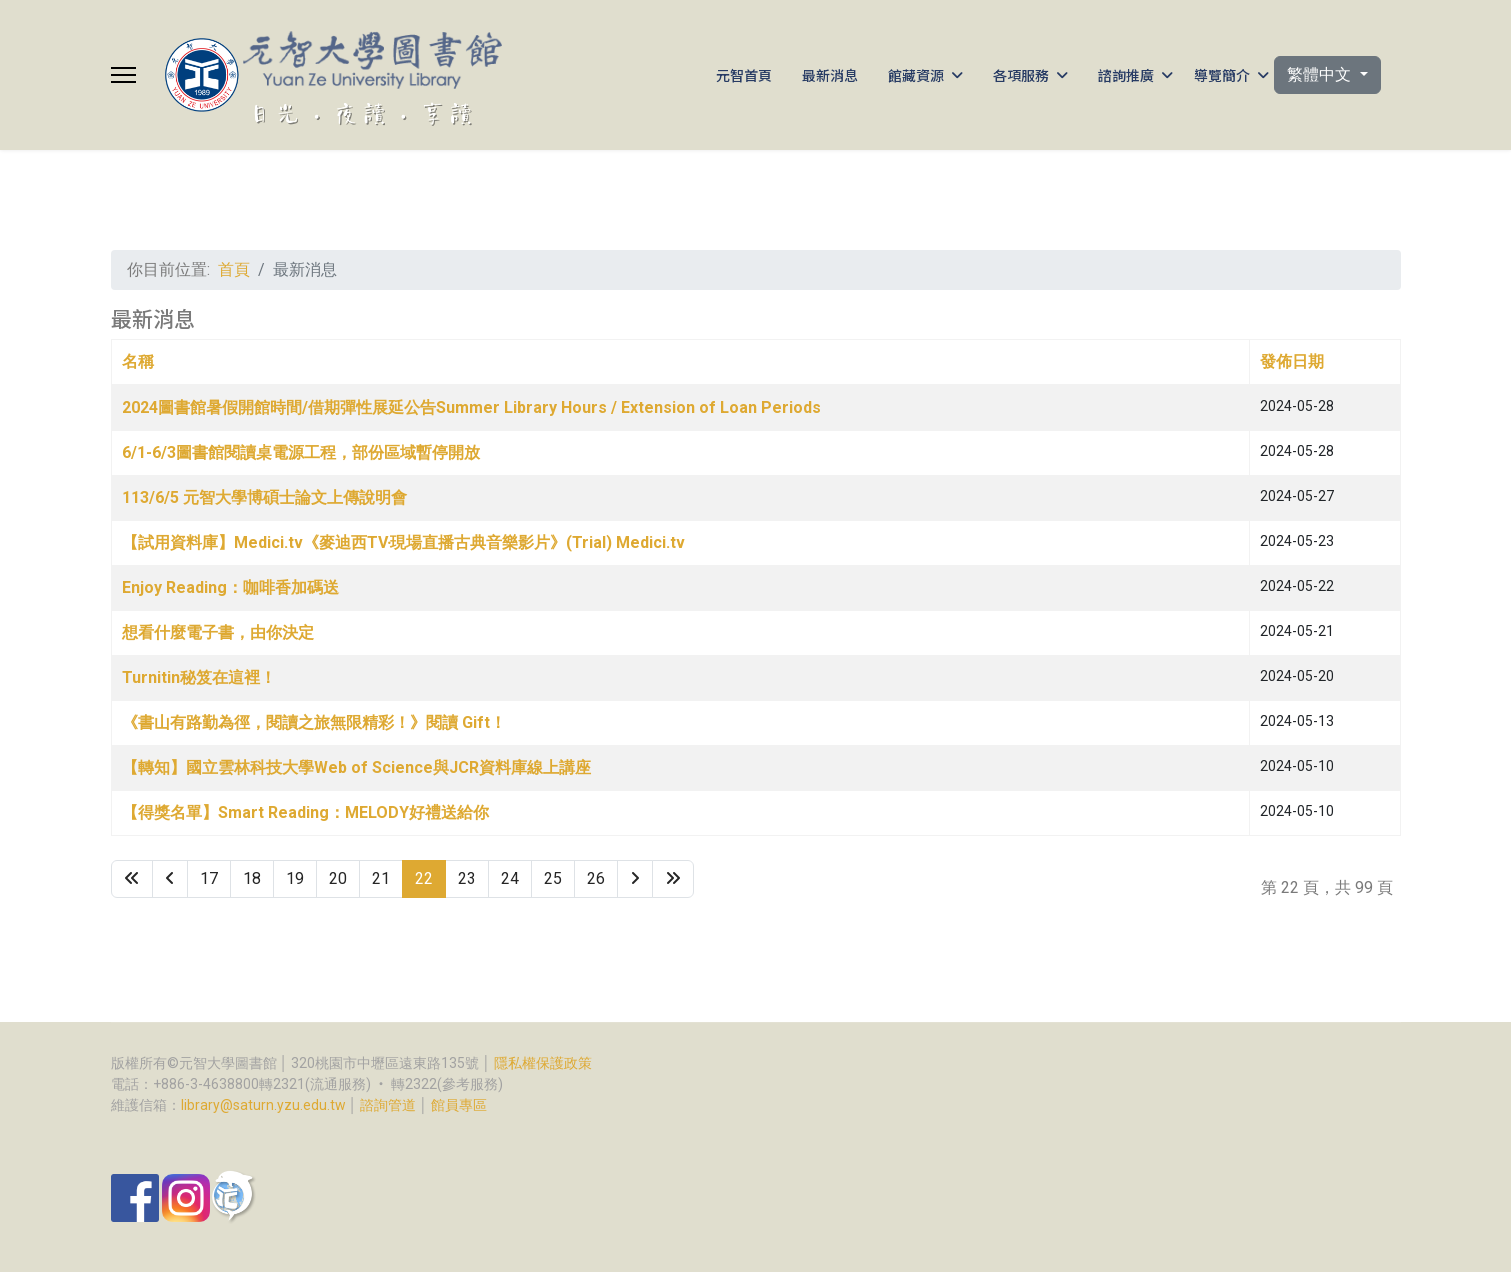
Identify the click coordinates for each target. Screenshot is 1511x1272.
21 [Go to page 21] (381, 878)
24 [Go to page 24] (510, 878)
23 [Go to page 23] (467, 878)
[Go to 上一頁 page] (170, 879)
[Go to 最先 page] (132, 879)
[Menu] (123, 75)
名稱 (138, 361)
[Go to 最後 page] (673, 879)
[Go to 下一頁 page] (635, 879)
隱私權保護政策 (543, 1063)
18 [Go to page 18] (252, 878)
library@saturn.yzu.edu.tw (263, 1105)
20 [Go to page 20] (338, 878)
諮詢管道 (388, 1105)
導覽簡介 (1222, 75)
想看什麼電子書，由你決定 (218, 632)
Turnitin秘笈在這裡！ (199, 677)
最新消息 (830, 75)
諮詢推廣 (1126, 75)
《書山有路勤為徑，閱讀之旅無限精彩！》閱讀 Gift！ (314, 722)
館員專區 (459, 1105)
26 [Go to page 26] (596, 878)
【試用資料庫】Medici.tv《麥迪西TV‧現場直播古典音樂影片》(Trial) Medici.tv (404, 542)
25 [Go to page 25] (553, 878)
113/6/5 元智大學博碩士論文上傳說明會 (264, 497)
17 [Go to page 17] (209, 878)
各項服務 (1021, 75)
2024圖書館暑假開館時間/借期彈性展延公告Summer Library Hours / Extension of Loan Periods (471, 407)
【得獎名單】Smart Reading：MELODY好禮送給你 (305, 812)
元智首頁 (744, 75)
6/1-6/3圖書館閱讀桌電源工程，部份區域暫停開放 (301, 452)
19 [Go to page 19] (295, 878)
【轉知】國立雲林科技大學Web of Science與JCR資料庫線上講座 (356, 767)
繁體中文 (1321, 74)
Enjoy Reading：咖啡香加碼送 (230, 587)
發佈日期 (1292, 361)
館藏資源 (916, 75)
